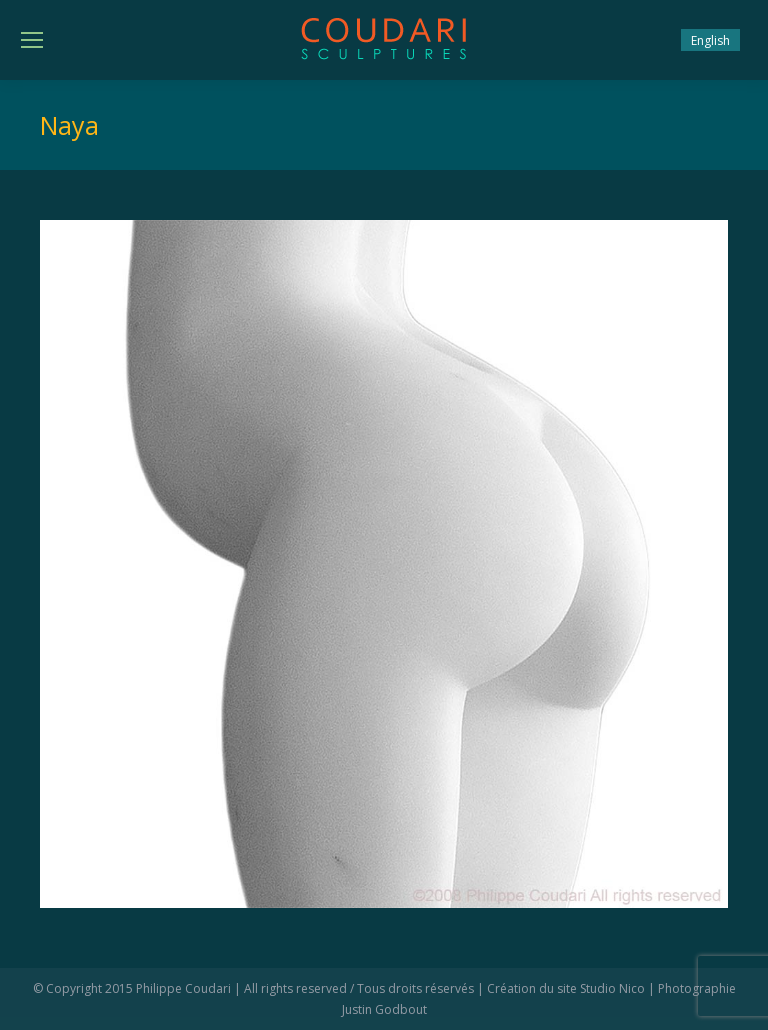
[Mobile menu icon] (32, 40)
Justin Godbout (384, 1009)
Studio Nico (612, 988)
